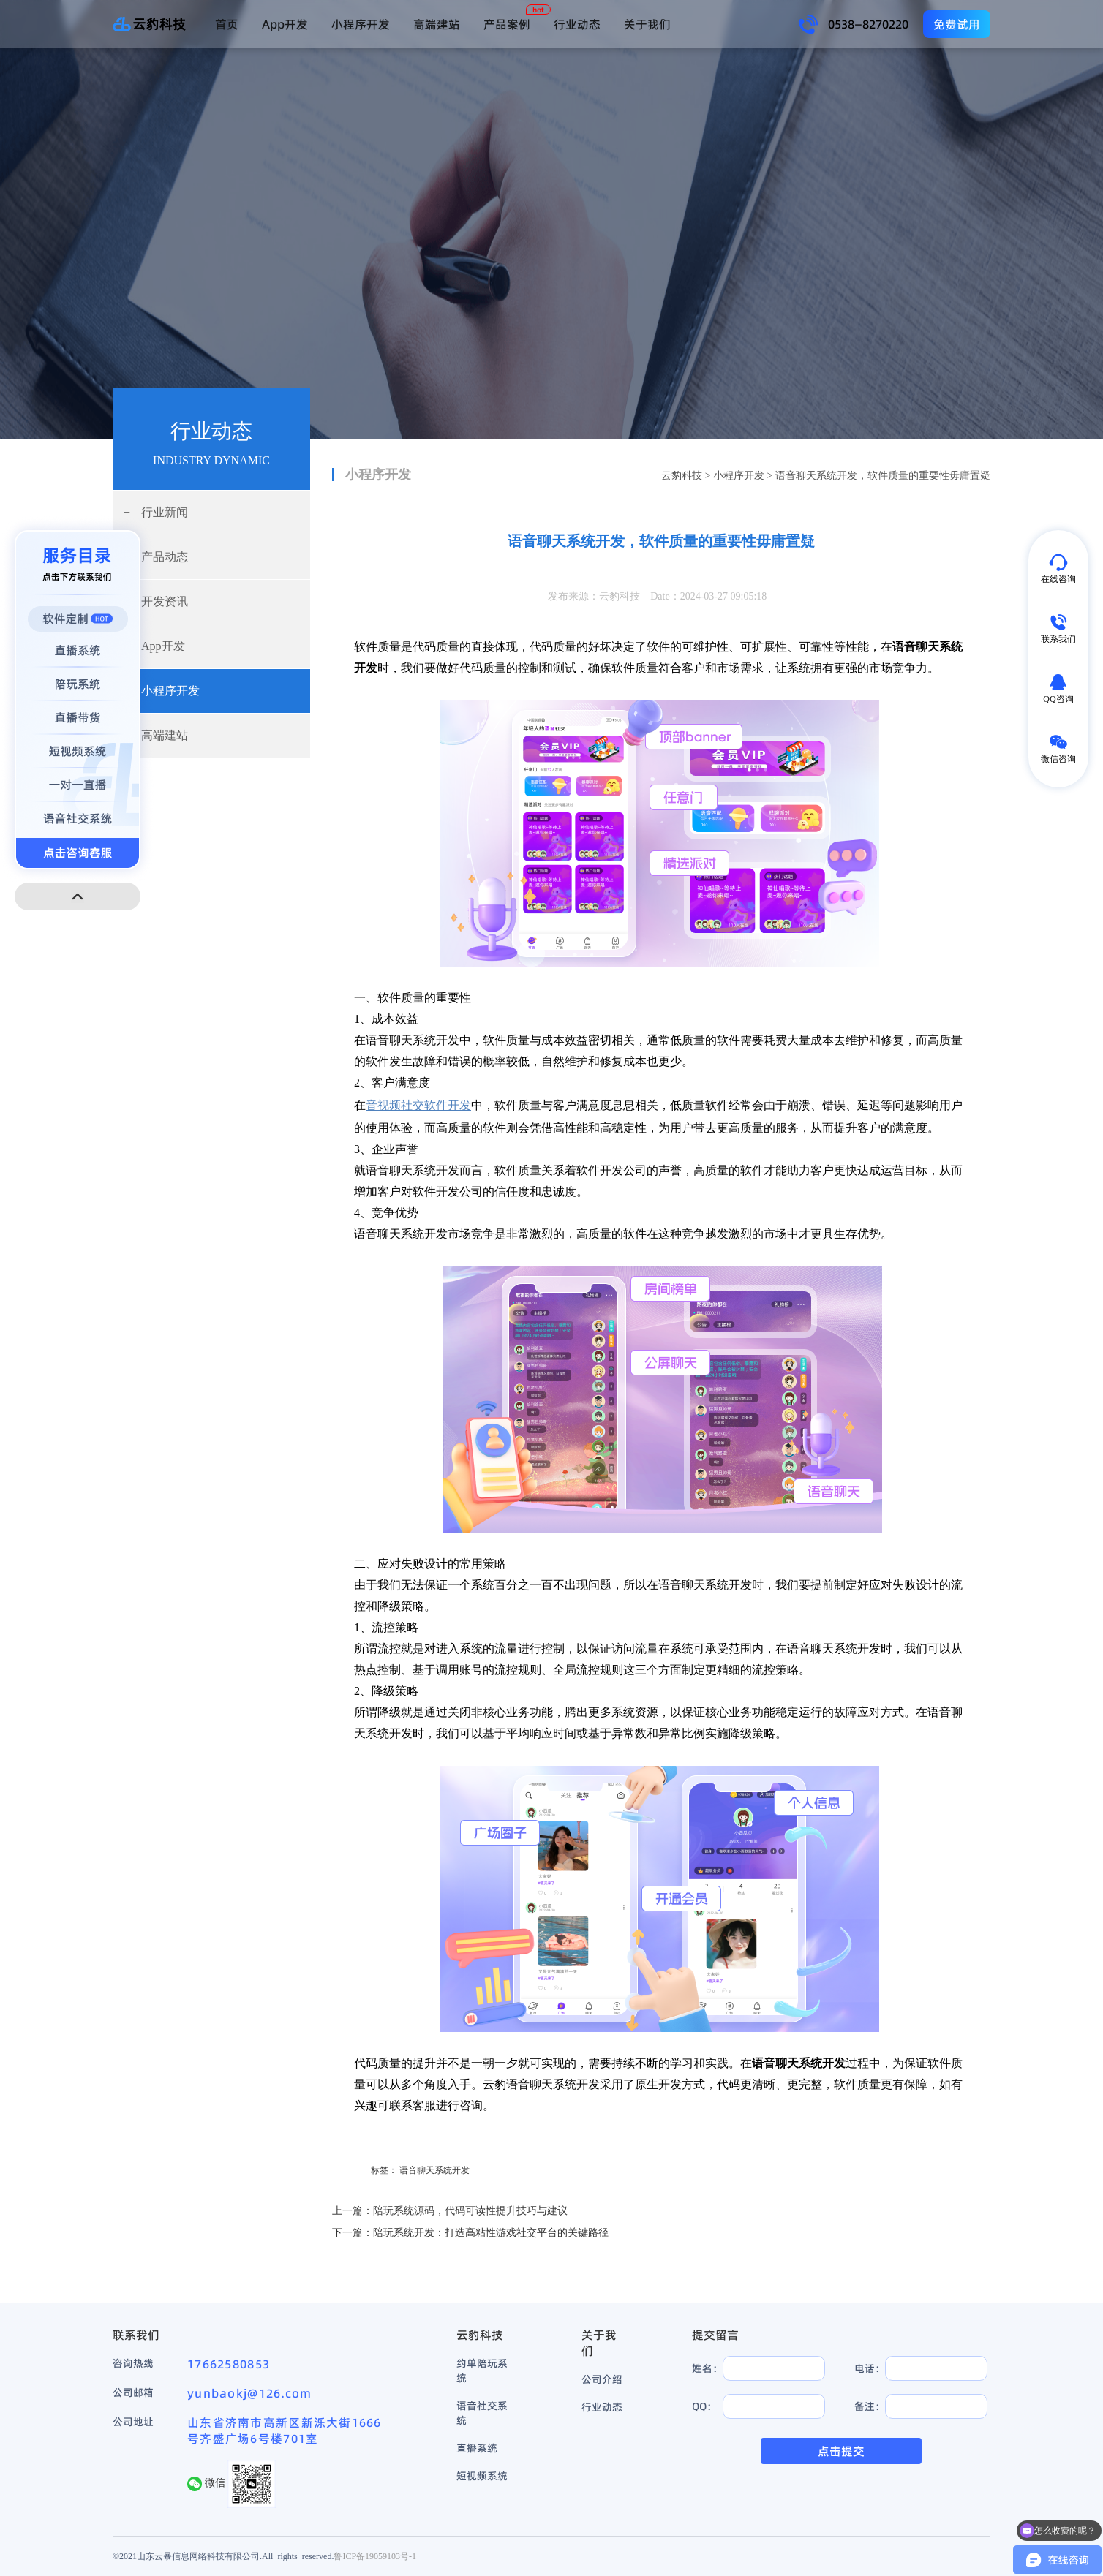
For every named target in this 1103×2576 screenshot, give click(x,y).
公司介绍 (601, 2379)
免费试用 (956, 24)
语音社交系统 (482, 2413)
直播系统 (476, 2448)
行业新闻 (156, 512)
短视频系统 (482, 2476)
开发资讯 (156, 601)
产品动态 (156, 557)
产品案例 (506, 24)
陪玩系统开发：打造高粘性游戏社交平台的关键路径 (491, 2232)
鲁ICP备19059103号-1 (375, 2556)
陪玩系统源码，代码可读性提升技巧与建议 (470, 2210)
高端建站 (436, 24)
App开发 (285, 24)
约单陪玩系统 (482, 2370)
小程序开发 (360, 24)
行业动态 (577, 24)
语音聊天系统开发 (434, 2170)
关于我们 (647, 24)
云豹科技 (681, 475)
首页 (226, 24)
